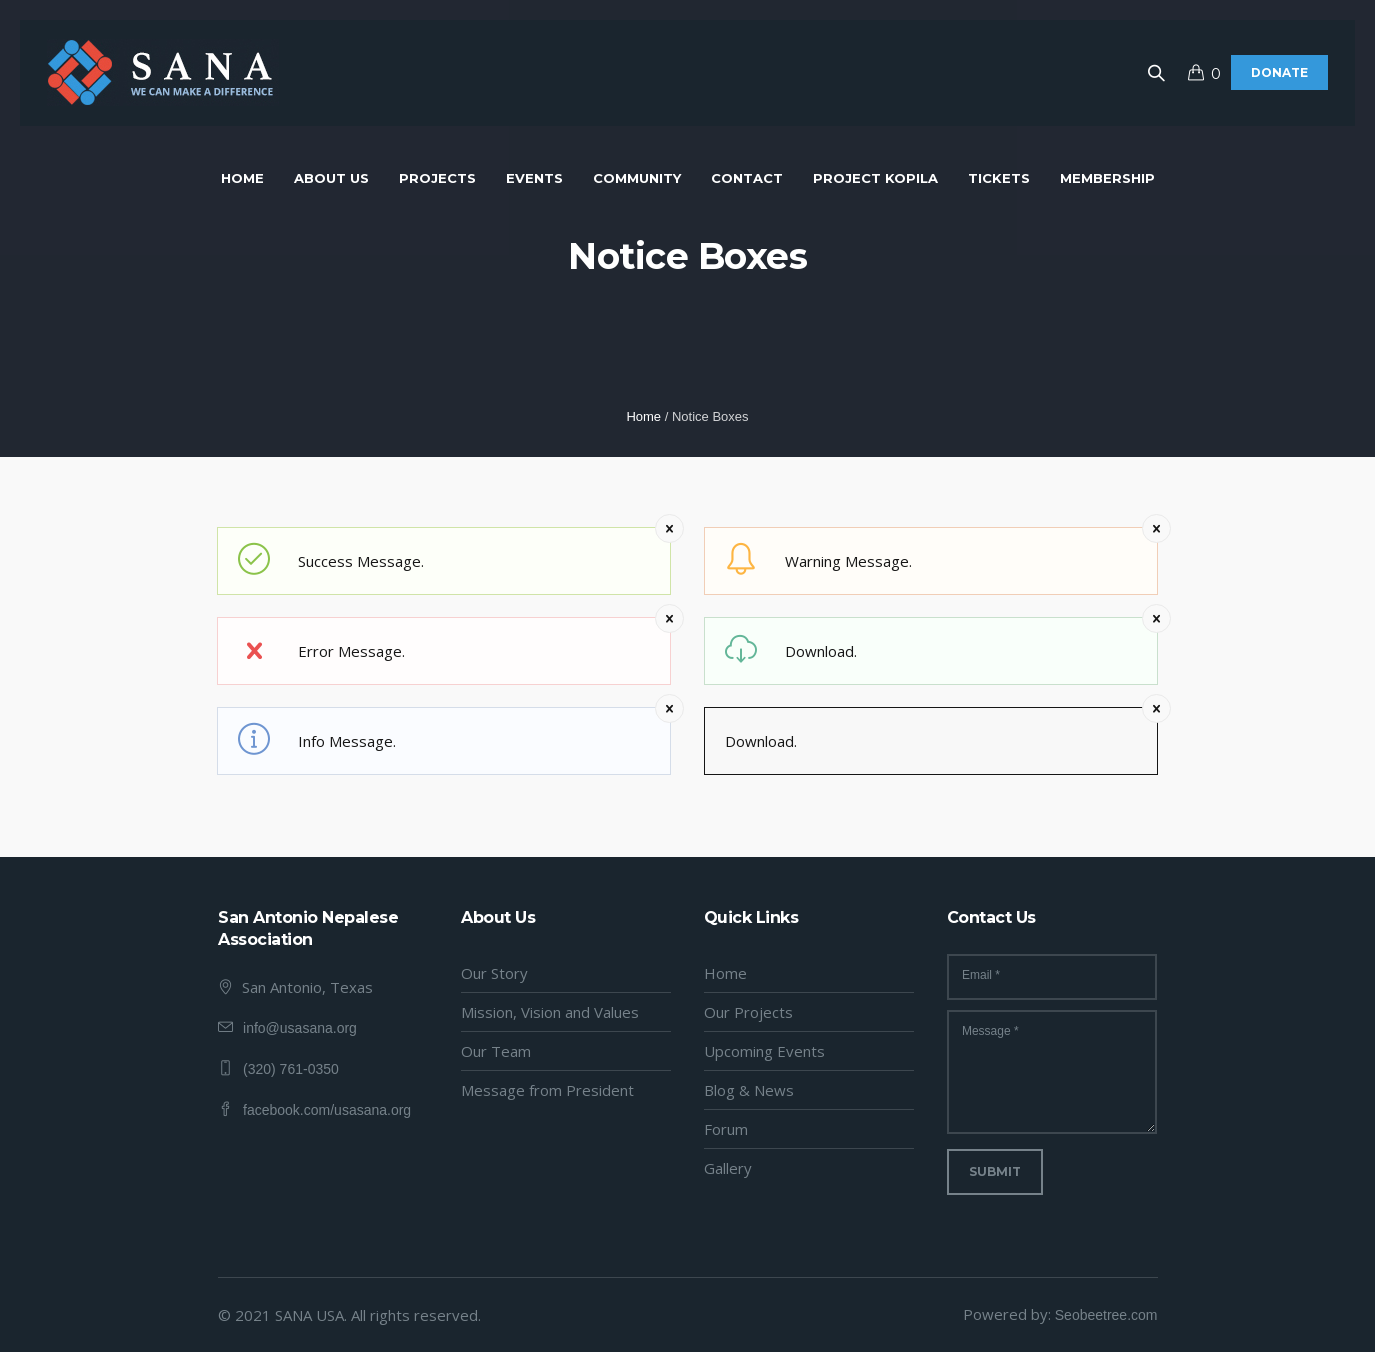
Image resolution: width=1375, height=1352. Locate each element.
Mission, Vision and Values (550, 1012)
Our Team (496, 1051)
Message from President (547, 1090)
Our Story (494, 973)
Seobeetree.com (1106, 1315)
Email (981, 975)
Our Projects (748, 1012)
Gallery (728, 1168)
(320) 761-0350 (291, 1069)
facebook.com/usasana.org (327, 1110)
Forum (726, 1129)
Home (643, 416)
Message (990, 1031)
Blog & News (749, 1090)
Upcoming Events (764, 1051)
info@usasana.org (300, 1028)
